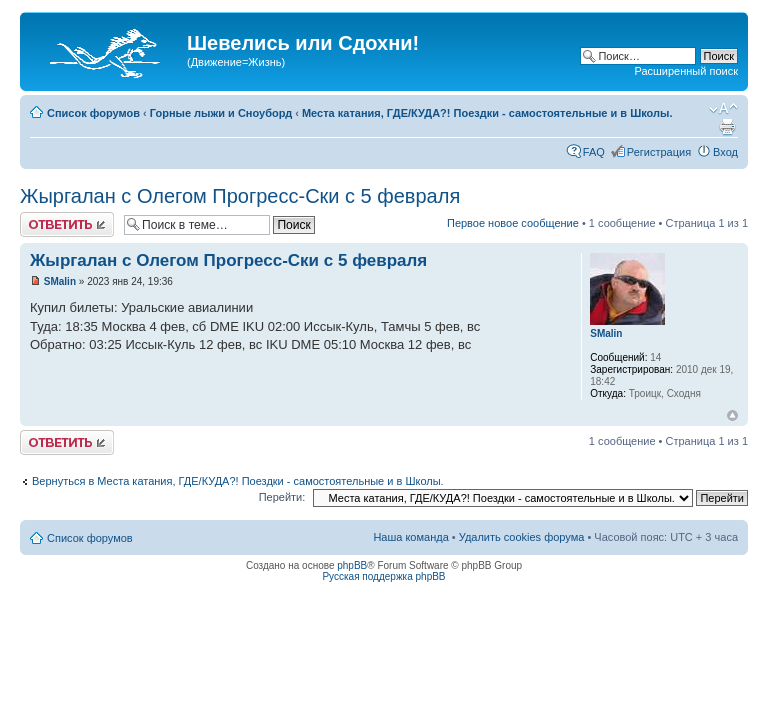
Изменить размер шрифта (723, 109)
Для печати (727, 127)
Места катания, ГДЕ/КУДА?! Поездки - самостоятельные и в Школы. (487, 113)
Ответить (67, 224)
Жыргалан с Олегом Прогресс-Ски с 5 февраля (240, 196)
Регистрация (659, 152)
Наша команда (410, 537)
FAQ (594, 152)
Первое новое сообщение (513, 223)
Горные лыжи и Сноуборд (221, 113)
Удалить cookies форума (522, 537)
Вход (725, 152)
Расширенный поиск (686, 71)
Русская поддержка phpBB (383, 576)
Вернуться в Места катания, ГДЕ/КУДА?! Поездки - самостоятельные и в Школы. (238, 481)
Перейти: (282, 497)
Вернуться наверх (732, 415)
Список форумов (93, 113)
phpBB (352, 565)
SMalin (60, 281)
